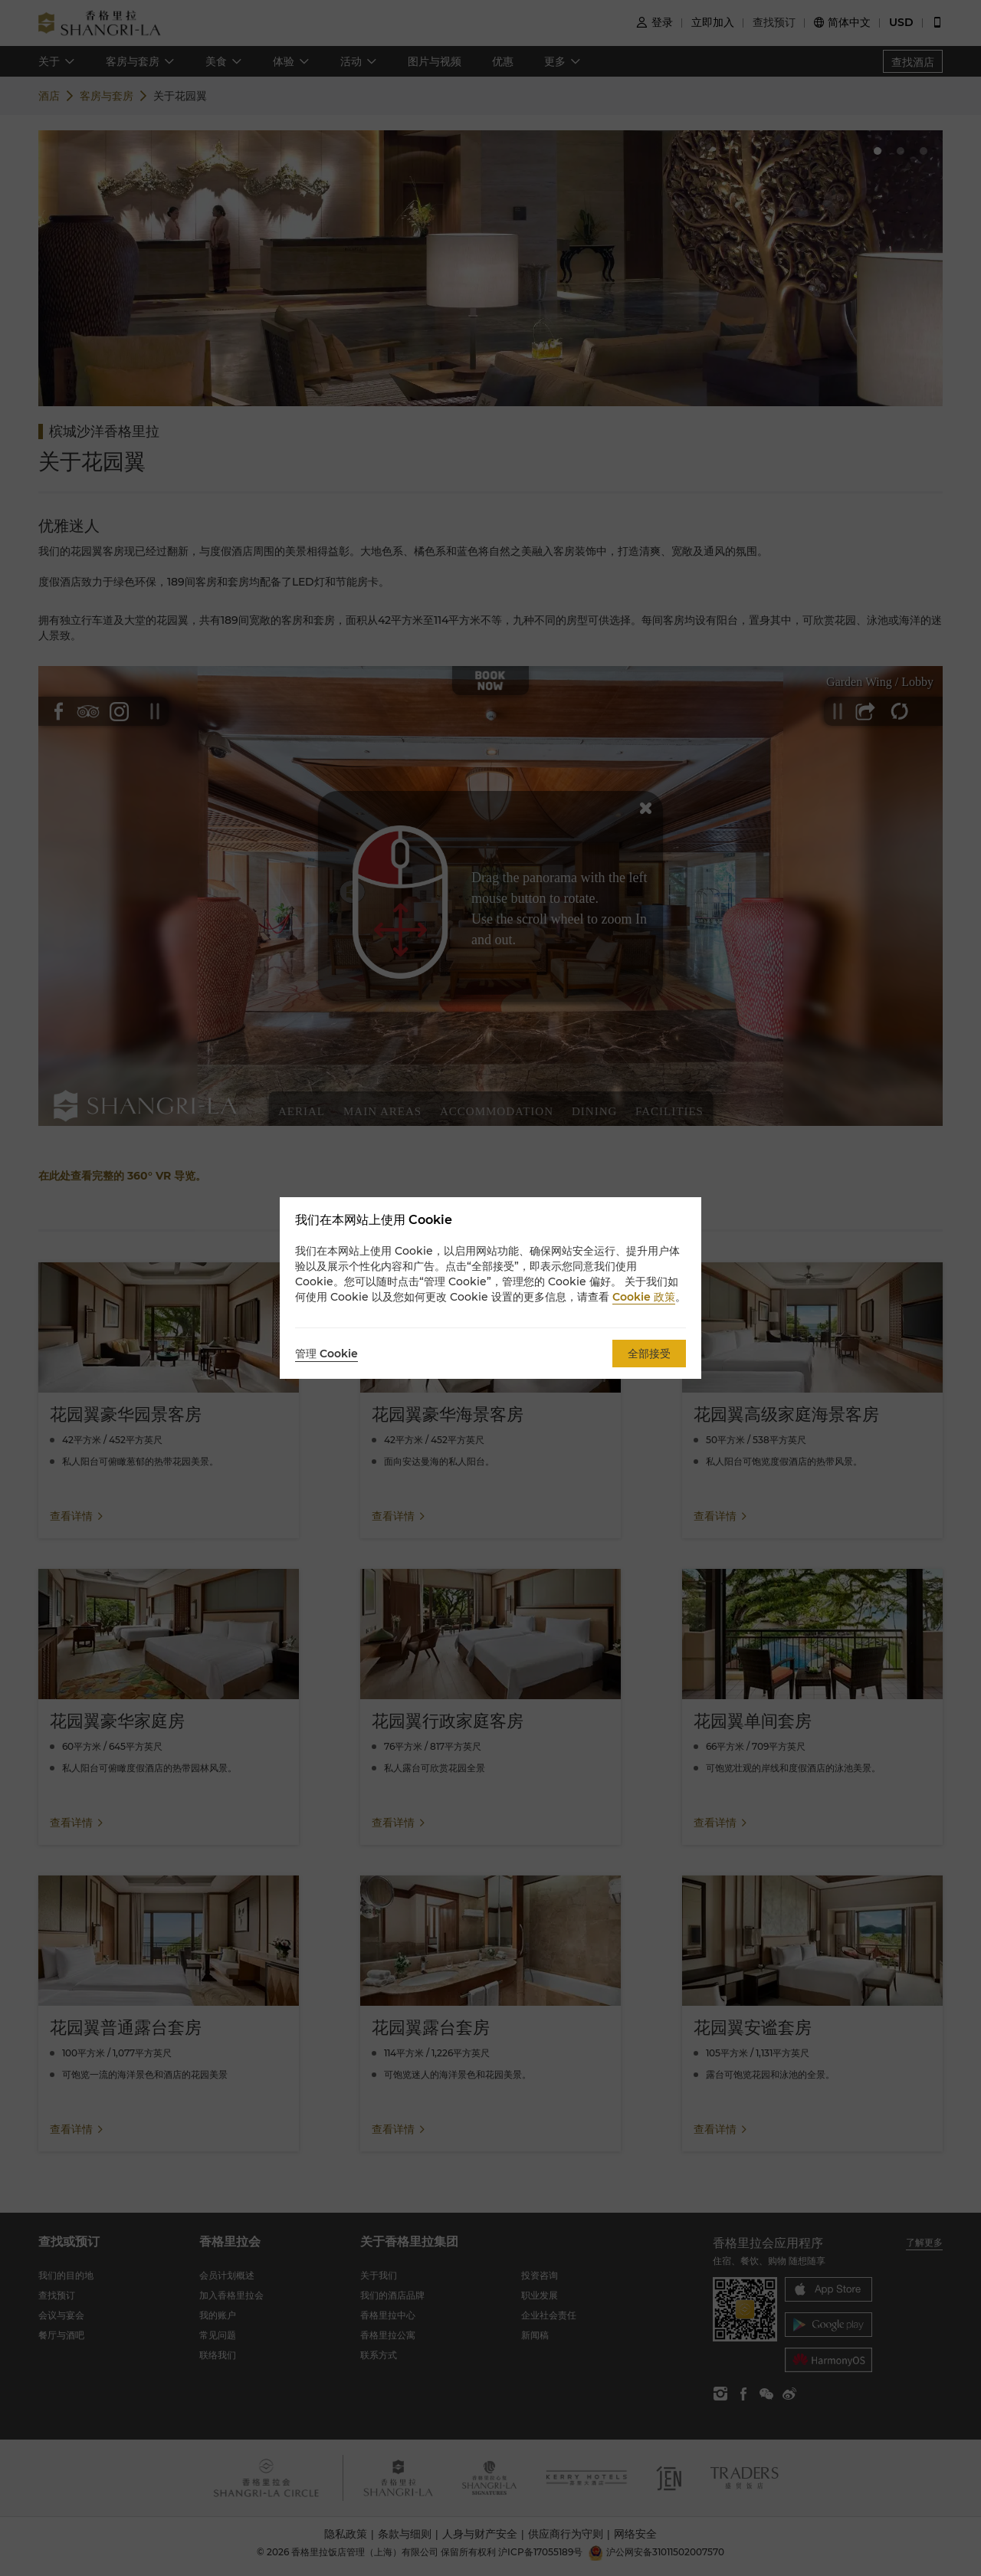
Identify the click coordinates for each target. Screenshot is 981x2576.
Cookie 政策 (643, 1297)
